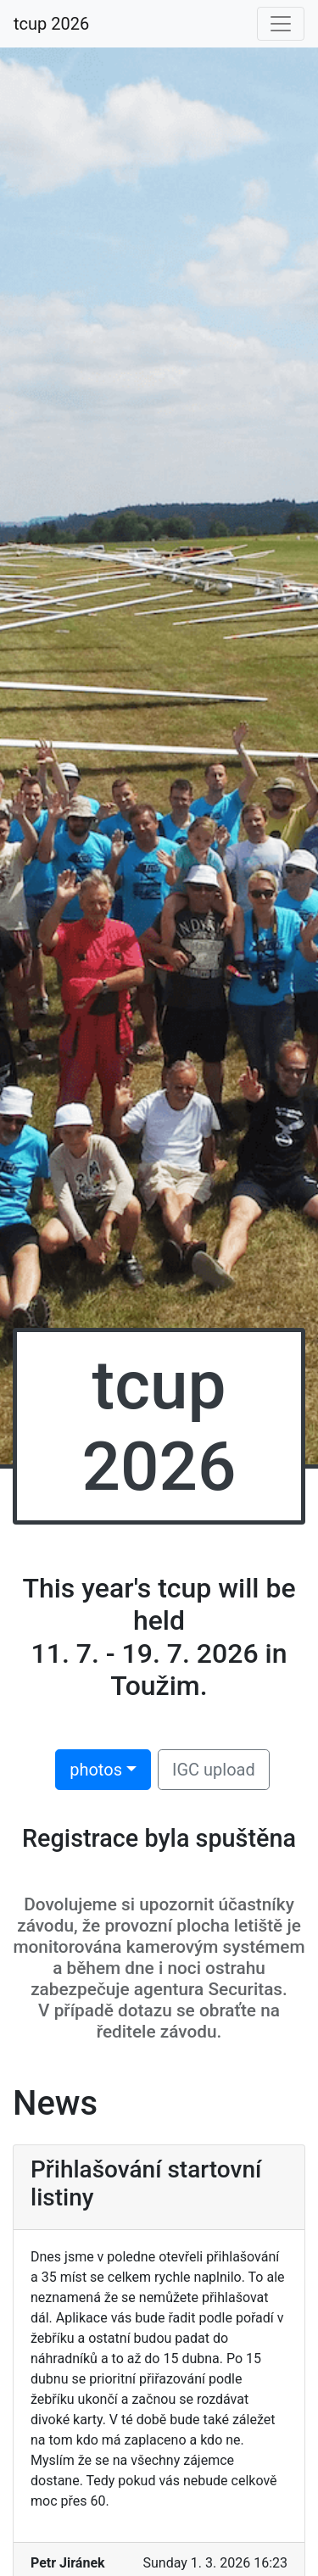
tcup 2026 (51, 24)
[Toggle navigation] (280, 24)
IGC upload (213, 1769)
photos (96, 1769)
